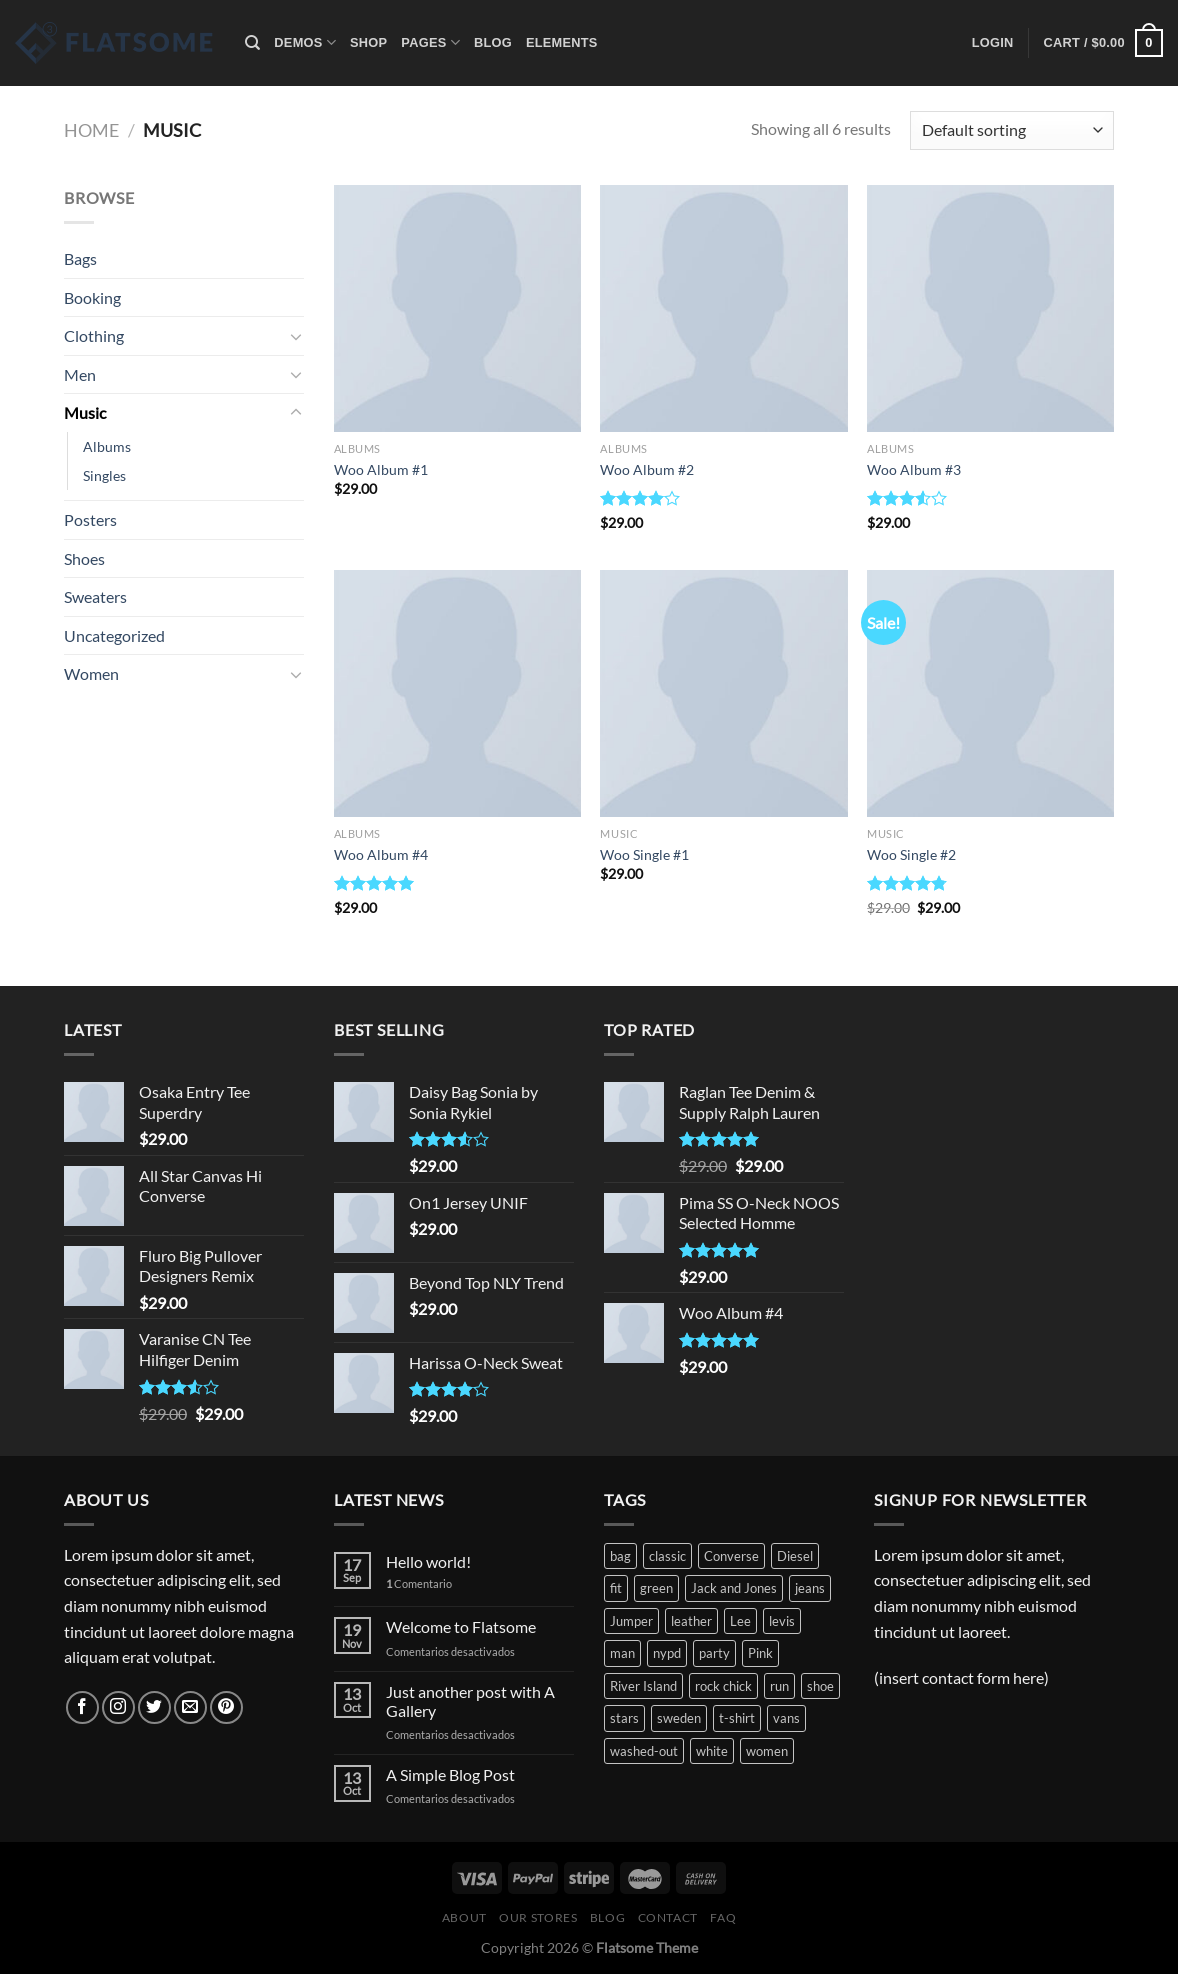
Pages (430, 42)
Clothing (94, 335)
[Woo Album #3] (990, 308)
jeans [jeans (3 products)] (810, 1588)
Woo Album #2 (647, 469)
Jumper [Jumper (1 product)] (631, 1621)
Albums (107, 446)
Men (80, 374)
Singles (104, 475)
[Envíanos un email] (190, 1707)
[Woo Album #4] (457, 693)
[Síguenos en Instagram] (118, 1707)
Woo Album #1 (381, 469)
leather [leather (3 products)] (691, 1621)
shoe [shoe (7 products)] (820, 1686)
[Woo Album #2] (723, 308)
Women (91, 673)
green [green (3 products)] (656, 1588)
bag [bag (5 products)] (620, 1556)
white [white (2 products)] (712, 1751)
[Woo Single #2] (990, 693)
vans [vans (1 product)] (786, 1718)
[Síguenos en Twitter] (154, 1707)
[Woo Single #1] (723, 693)
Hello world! (428, 1561)
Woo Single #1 (644, 854)
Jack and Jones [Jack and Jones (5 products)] (734, 1588)
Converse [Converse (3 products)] (731, 1556)
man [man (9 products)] (622, 1653)
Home (91, 130)
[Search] (252, 43)
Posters (90, 519)
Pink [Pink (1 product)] (760, 1653)
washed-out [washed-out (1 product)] (644, 1751)
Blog (493, 42)
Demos (305, 42)
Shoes (84, 558)
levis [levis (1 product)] (782, 1621)
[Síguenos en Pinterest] (226, 1707)
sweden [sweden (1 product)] (679, 1718)
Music (85, 412)
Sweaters (95, 596)
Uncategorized (114, 635)
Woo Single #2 (911, 854)
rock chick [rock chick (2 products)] (723, 1686)
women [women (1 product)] (767, 1751)
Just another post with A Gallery (470, 1701)
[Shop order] (1012, 130)
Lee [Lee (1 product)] (740, 1621)
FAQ (723, 1917)
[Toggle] (296, 336)
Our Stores (538, 1917)
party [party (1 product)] (714, 1653)
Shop (368, 42)
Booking (92, 297)
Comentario (419, 1583)
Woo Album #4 (381, 854)
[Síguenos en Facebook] (82, 1707)
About (464, 1917)
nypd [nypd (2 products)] (667, 1653)
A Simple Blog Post (450, 1774)
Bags (80, 258)
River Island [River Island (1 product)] (643, 1686)
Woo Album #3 (914, 469)
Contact (668, 1917)
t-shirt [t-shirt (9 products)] (737, 1718)
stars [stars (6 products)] (624, 1718)
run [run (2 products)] (779, 1686)
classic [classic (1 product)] (667, 1556)
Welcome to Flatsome (461, 1626)
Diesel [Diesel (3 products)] (795, 1556)
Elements (562, 42)
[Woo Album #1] (457, 308)
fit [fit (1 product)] (616, 1588)
